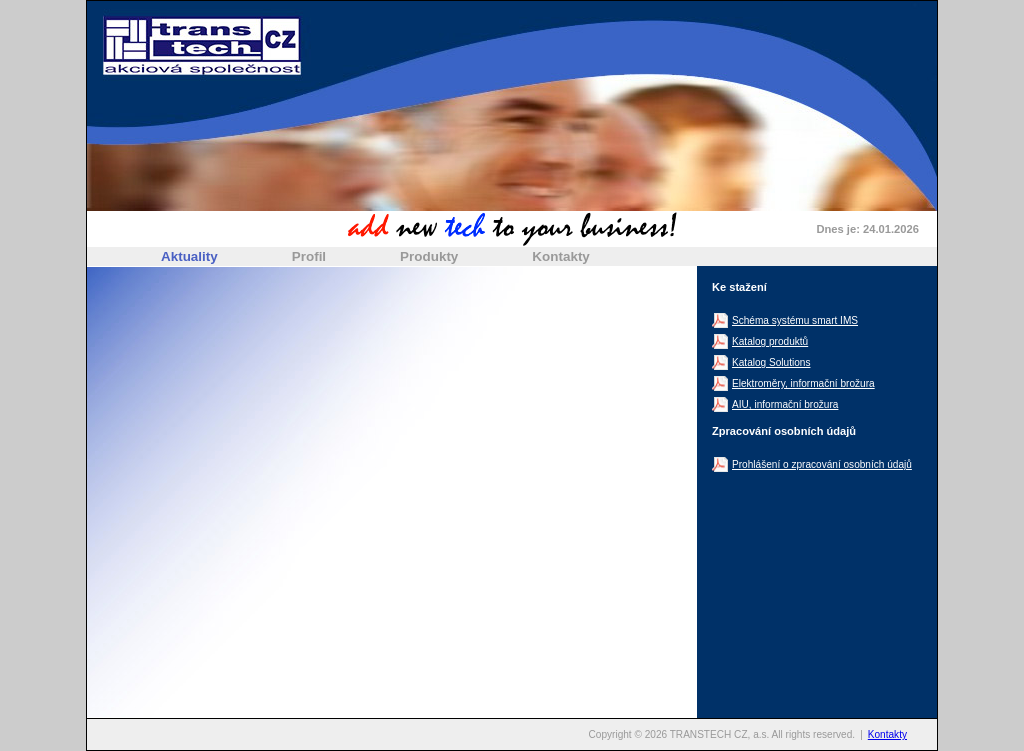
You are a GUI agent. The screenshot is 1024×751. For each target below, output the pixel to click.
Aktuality (189, 256)
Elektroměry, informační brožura (803, 383)
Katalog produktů (770, 341)
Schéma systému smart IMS (795, 320)
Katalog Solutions (771, 362)
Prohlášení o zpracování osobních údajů (822, 464)
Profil (309, 256)
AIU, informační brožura (785, 404)
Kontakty (561, 256)
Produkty (429, 256)
